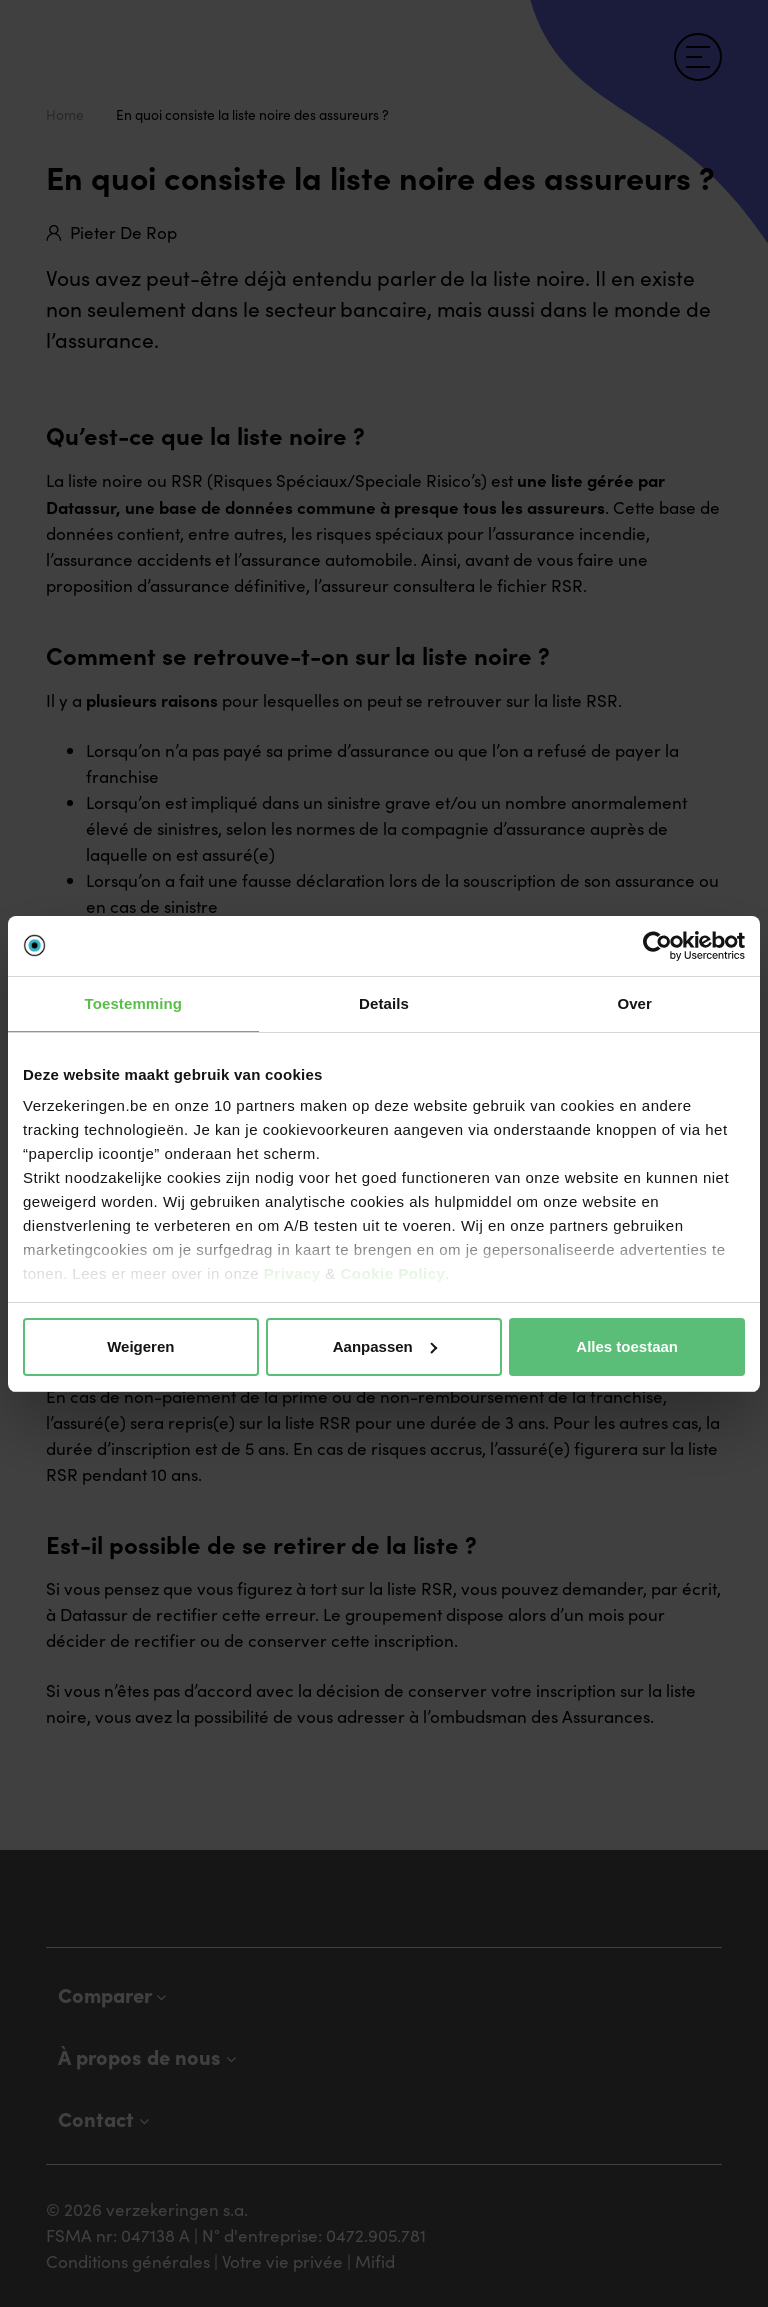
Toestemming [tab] (134, 1003)
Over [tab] (634, 1003)
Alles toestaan (627, 1346)
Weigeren (140, 1346)
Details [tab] (384, 1003)
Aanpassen (385, 1346)
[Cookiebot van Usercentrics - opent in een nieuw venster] (657, 946)
